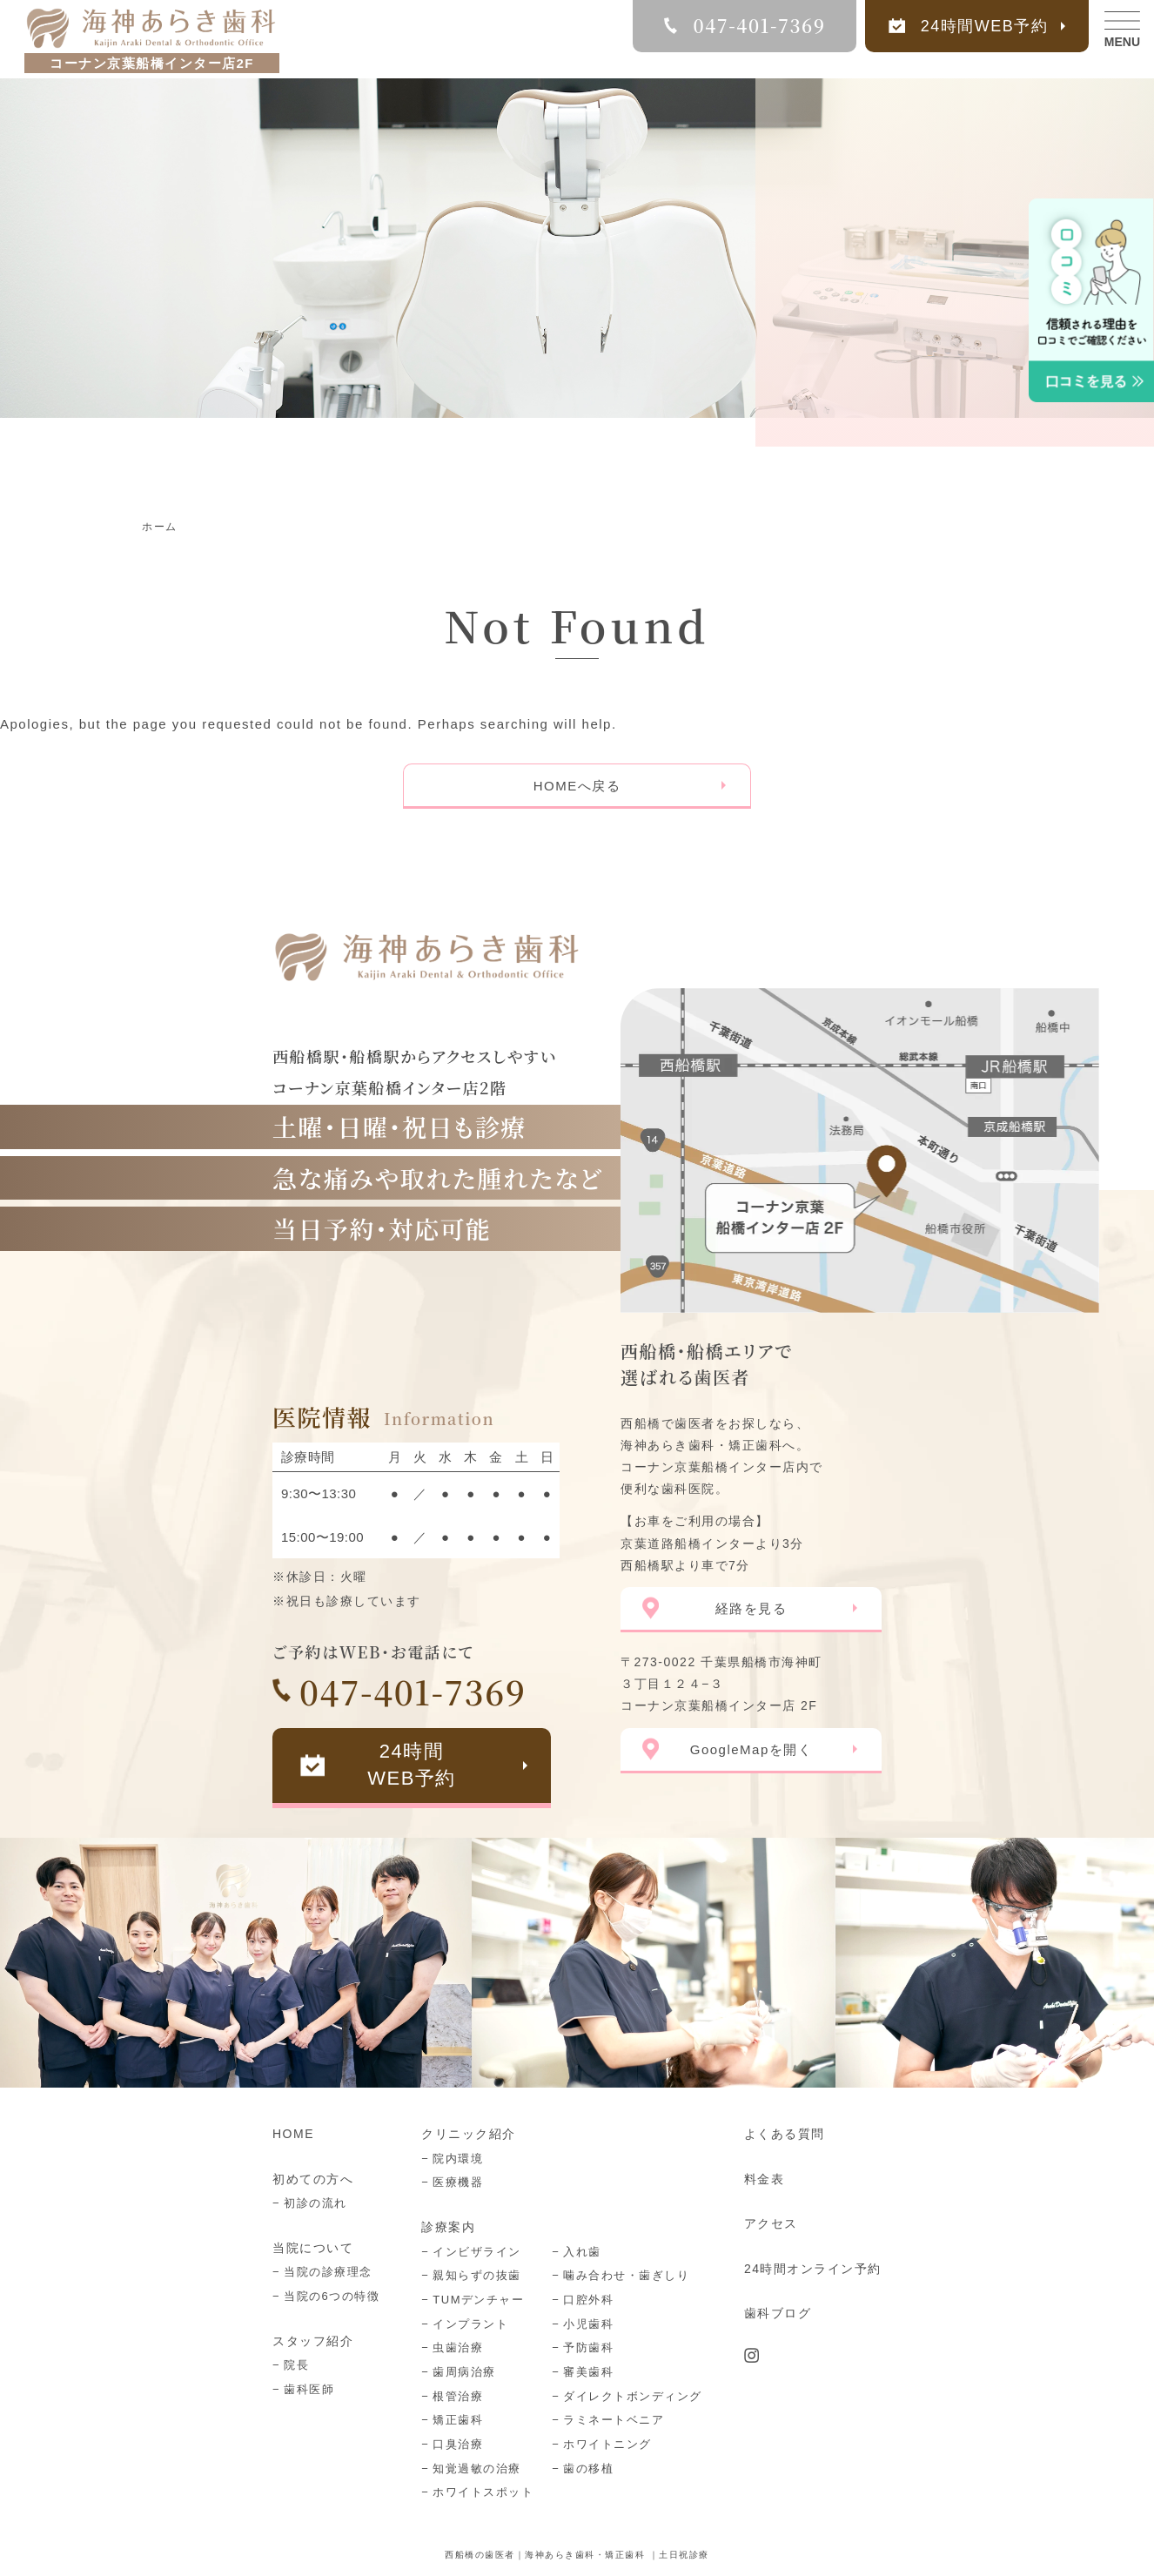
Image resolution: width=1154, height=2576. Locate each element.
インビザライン (477, 2251)
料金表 (764, 2179)
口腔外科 (588, 2299)
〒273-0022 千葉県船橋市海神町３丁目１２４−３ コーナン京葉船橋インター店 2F (721, 1683)
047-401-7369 (412, 1691)
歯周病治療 (464, 2371)
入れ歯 (582, 2251)
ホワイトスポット (483, 2492)
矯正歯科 (458, 2419)
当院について (312, 2248)
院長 (296, 2364)
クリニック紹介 (468, 2134)
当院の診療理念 (328, 2271)
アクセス (771, 2223)
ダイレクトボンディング (632, 2396)
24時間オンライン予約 (813, 2269)
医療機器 (458, 2182)
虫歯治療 (458, 2347)
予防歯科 (588, 2347)
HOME (293, 2134)
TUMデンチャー (478, 2299)
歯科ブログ (778, 2313)
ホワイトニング (607, 2444)
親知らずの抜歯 (477, 2275)
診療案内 (448, 2227)
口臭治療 (458, 2444)
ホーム (160, 527)
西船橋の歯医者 (480, 2554)
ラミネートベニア (613, 2419)
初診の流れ (315, 2202)
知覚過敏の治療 (477, 2468)
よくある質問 (784, 2134)
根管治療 (458, 2396)
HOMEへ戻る (577, 785)
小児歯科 (588, 2324)
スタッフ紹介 (312, 2341)
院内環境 (458, 2158)
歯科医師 (309, 2389)
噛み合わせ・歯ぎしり (626, 2275)
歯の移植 (588, 2468)
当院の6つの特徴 (331, 2296)
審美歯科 (588, 2371)
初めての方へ (312, 2179)
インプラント (470, 2324)
